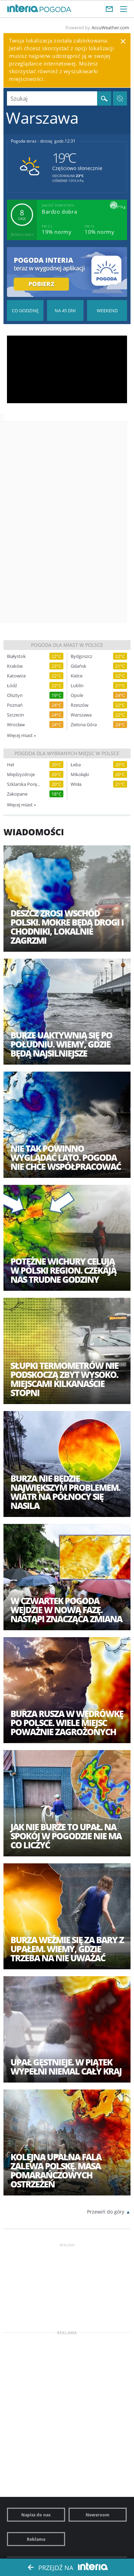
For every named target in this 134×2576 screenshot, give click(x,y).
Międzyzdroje (21, 774)
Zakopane (17, 794)
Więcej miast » (21, 735)
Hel (10, 764)
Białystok (16, 656)
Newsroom (97, 2514)
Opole (77, 695)
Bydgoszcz (81, 656)
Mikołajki (80, 774)
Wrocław (16, 724)
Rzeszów (79, 705)
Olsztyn (15, 695)
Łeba (76, 764)
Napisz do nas (35, 2514)
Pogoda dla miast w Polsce (67, 645)
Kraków (15, 666)
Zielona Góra (84, 724)
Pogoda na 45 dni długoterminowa (65, 310)
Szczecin (15, 715)
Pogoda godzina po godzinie (25, 310)
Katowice (16, 675)
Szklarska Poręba (24, 784)
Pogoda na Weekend (107, 310)
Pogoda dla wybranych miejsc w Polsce (67, 753)
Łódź (12, 685)
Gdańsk (78, 666)
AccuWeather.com (110, 27)
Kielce (76, 675)
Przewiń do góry (105, 2211)
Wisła (76, 784)
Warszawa (81, 715)
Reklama (36, 2539)
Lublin (77, 685)
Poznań (15, 705)
